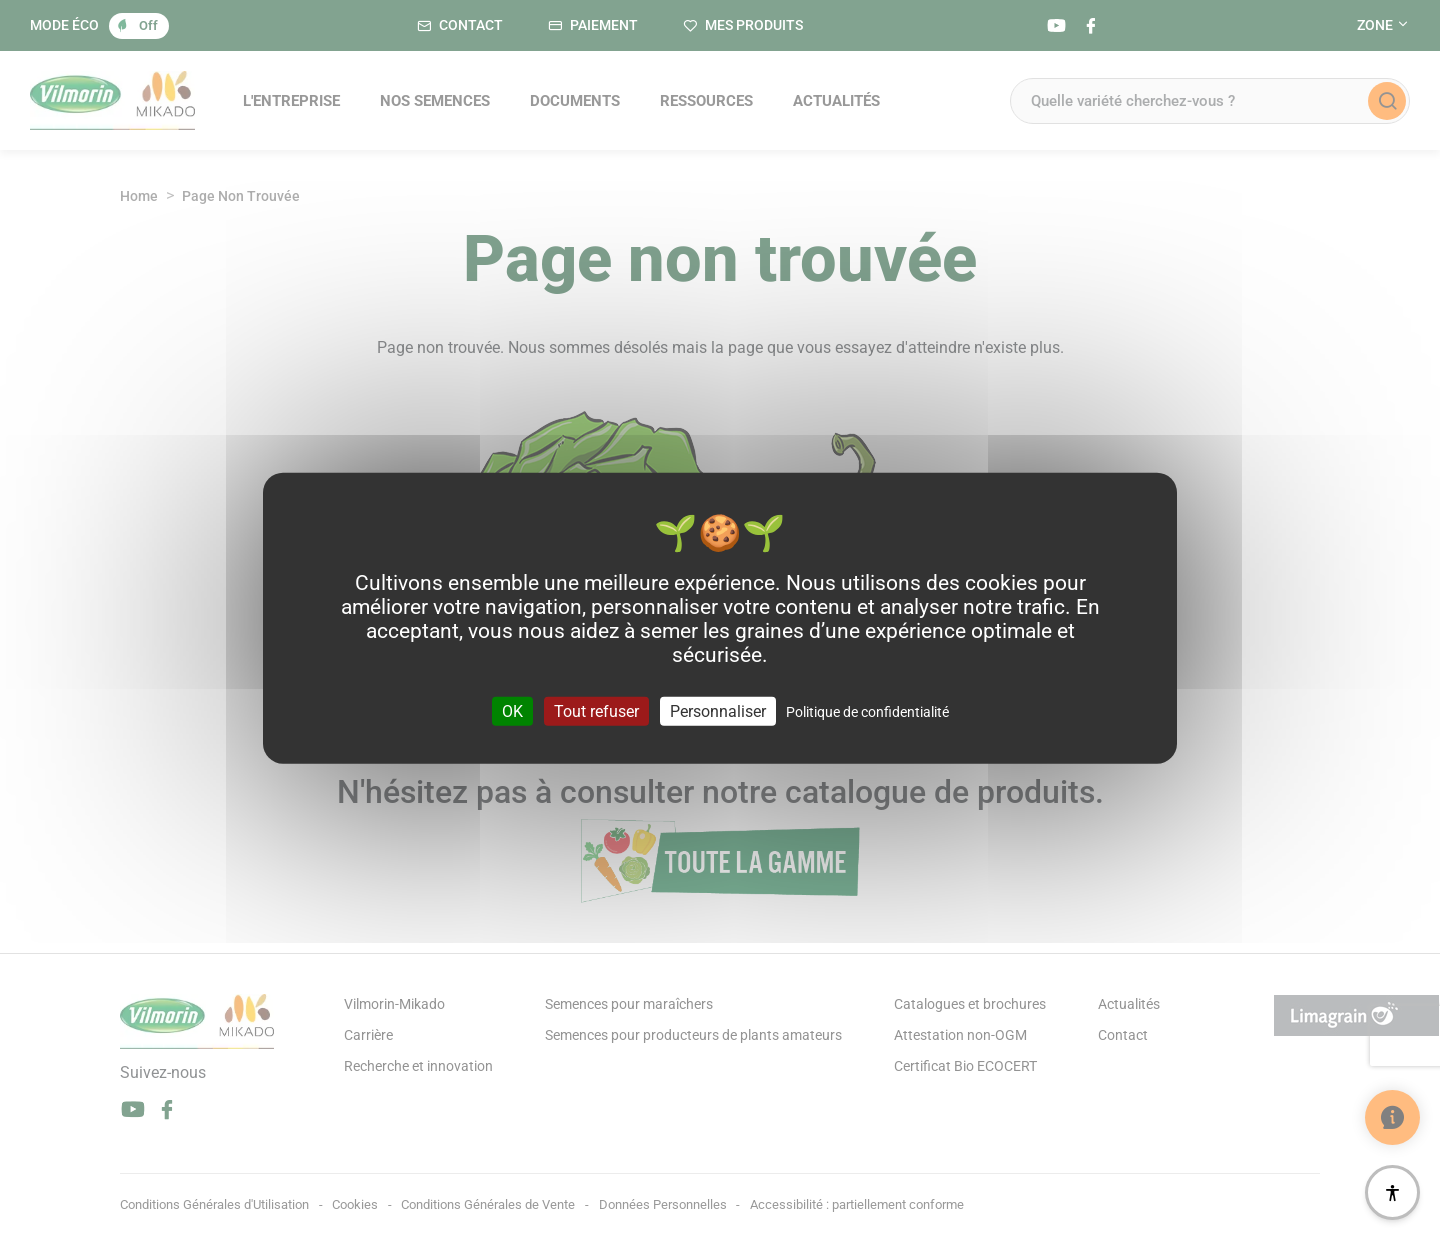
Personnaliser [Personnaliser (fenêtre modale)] (718, 710)
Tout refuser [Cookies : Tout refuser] (596, 710)
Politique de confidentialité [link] (867, 711)
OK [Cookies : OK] (512, 710)
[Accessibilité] (1392, 1192)
